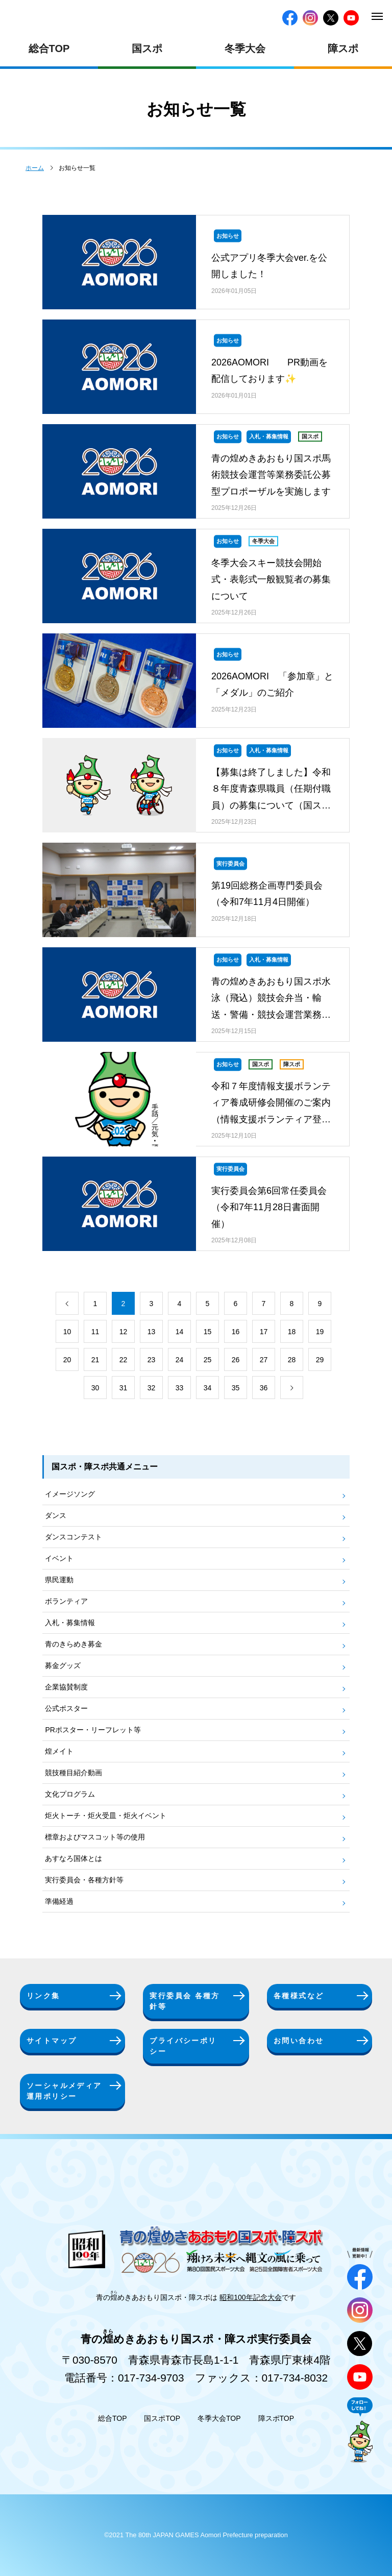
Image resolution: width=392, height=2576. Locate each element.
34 (208, 1388)
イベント (59, 1558)
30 (95, 1388)
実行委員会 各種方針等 (185, 2001)
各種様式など (299, 1996)
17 (264, 1332)
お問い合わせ (299, 2041)
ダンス (55, 1515)
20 (67, 1360)
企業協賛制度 (66, 1687)
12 (123, 1332)
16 (236, 1332)
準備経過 (59, 1901)
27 (264, 1360)
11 (95, 1332)
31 (123, 1388)
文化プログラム (70, 1794)
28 (292, 1360)
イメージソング (70, 1494)
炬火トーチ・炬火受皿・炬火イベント (105, 1815)
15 (208, 1332)
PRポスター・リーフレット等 (92, 1730)
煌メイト (59, 1751)
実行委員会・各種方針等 (84, 1880)
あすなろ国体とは (73, 1858)
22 (123, 1360)
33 (180, 1388)
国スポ (147, 48)
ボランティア (66, 1601)
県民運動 (59, 1580)
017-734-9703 (151, 2378)
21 (95, 1360)
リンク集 (43, 1996)
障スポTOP (276, 2418)
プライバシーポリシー (183, 2046)
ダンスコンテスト (73, 1537)
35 (236, 1388)
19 (320, 1332)
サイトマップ (52, 2041)
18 (292, 1332)
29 (320, 1360)
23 (152, 1360)
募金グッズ (63, 1665)
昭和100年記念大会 (250, 2297)
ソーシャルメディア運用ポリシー (64, 2090)
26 (236, 1360)
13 (152, 1332)
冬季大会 (245, 48)
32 (152, 1388)
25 (208, 1360)
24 (180, 1360)
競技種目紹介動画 (73, 1773)
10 (67, 1332)
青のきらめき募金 (73, 1644)
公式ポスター (66, 1708)
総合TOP (49, 48)
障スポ (343, 48)
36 (264, 1388)
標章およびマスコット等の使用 (95, 1837)
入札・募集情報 (70, 1622)
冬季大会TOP (219, 2418)
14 (180, 1332)
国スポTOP (162, 2418)
